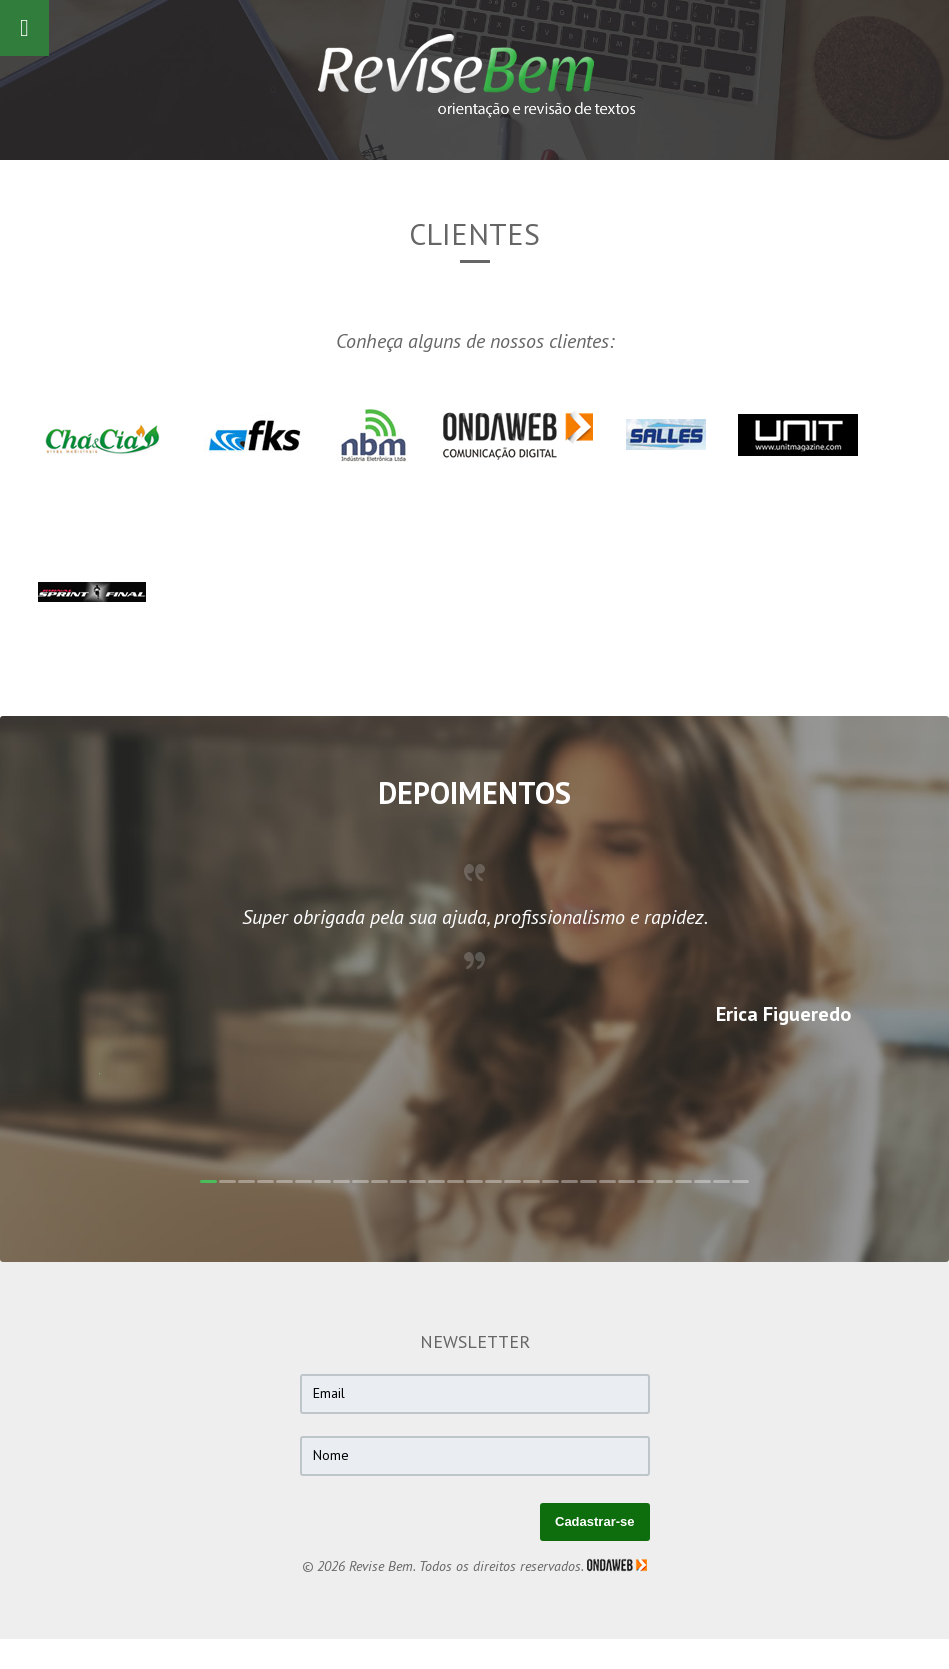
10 (379, 1181)
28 (721, 1181)
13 (436, 1181)
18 (531, 1181)
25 (664, 1181)
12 (417, 1181)
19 (550, 1181)
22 (607, 1181)
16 (493, 1181)
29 (740, 1181)
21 (588, 1181)
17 (512, 1181)
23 (626, 1181)
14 (455, 1181)
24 (645, 1181)
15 (474, 1181)
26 (683, 1181)
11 (398, 1181)
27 (702, 1181)
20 (569, 1181)
